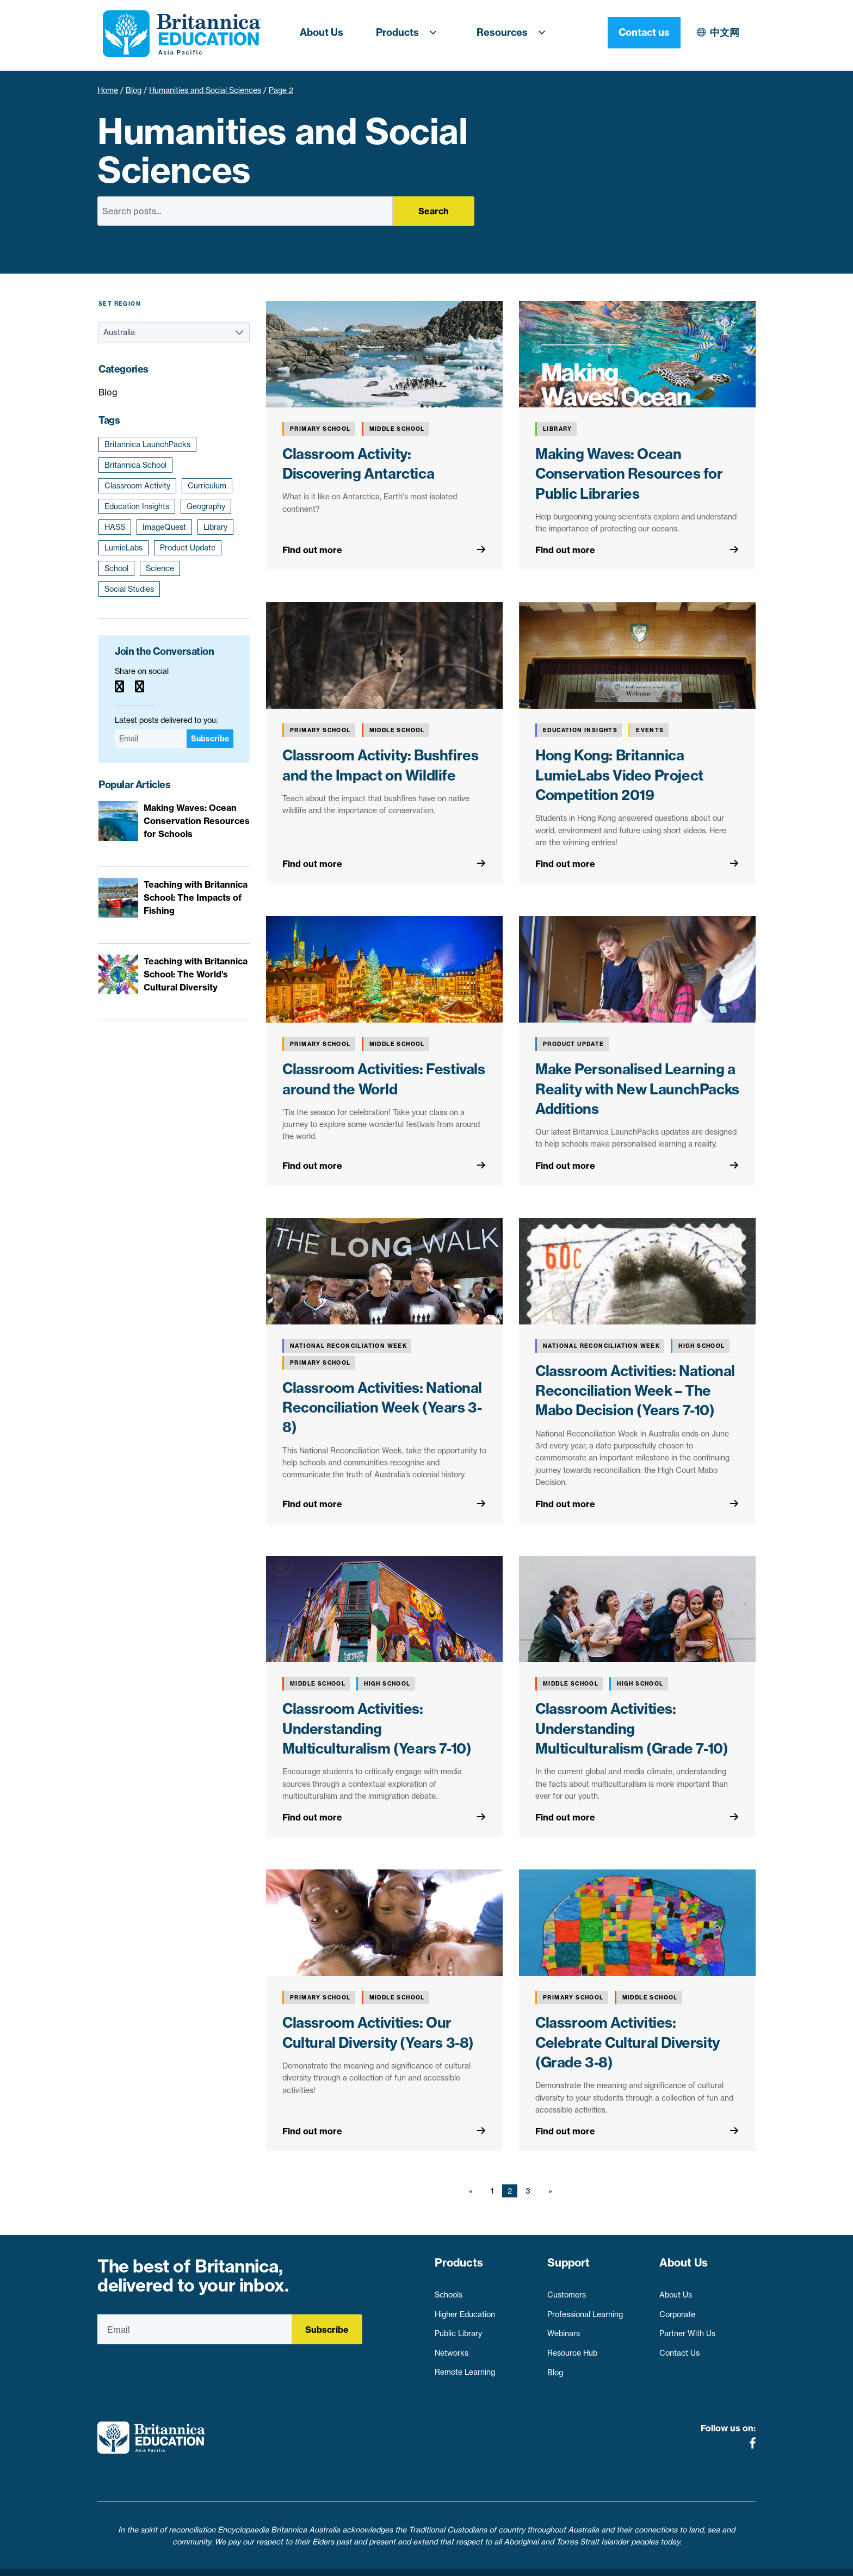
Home (107, 90)
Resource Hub (572, 2347)
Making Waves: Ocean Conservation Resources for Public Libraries (629, 474)
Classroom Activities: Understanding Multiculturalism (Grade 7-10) (631, 1728)
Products (410, 32)
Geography (206, 506)
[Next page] (548, 2191)
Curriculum (207, 486)
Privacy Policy (366, 2561)
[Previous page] (473, 2191)
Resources (515, 32)
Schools (448, 2290)
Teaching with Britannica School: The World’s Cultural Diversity (196, 974)
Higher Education (465, 2309)
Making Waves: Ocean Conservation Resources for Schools (197, 820)
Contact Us (679, 2347)
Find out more (312, 549)
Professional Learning (585, 2309)
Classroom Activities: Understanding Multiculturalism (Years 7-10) (376, 1728)
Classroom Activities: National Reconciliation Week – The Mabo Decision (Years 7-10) (635, 1391)
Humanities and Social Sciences (205, 90)
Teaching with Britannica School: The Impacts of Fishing (196, 897)
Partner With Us (687, 2328)
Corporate (677, 2309)
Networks (451, 2347)
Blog (133, 90)
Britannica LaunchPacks (147, 444)
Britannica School (135, 465)
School (116, 568)
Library (215, 527)
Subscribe (210, 739)
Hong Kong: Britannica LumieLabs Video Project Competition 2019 (619, 775)
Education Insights (136, 506)
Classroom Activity (137, 486)
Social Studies (129, 589)
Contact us (719, 32)
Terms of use (430, 2561)
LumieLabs (123, 548)
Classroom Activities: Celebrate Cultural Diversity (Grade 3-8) (627, 2042)
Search (433, 211)
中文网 (630, 32)
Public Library (458, 2328)
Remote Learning (465, 2367)
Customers (566, 2290)
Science (160, 568)
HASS (114, 527)
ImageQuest (164, 527)
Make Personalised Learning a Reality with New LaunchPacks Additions (637, 1089)
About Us (321, 32)
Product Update (187, 548)
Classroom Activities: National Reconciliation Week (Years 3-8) (382, 1407)
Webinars (563, 2328)
